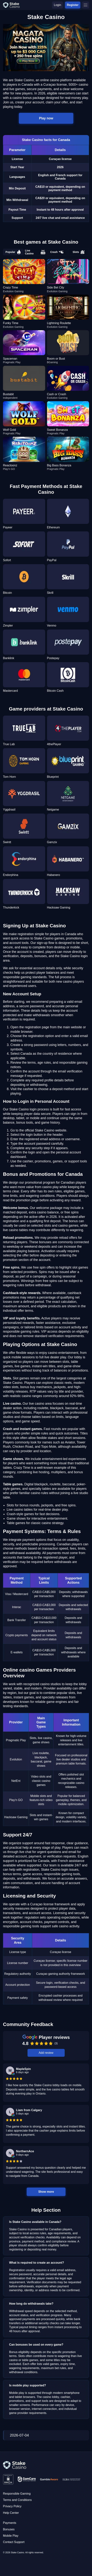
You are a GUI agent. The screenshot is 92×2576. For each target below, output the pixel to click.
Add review (46, 2052)
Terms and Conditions (17, 2500)
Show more (46, 2191)
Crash (57, 252)
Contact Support (14, 2542)
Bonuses (8, 2529)
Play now (46, 118)
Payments (9, 2522)
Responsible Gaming (17, 2493)
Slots (79, 252)
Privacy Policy (12, 2506)
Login (57, 5)
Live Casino (35, 252)
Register (73, 5)
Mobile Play (10, 2535)
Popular (13, 252)
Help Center (11, 2512)
